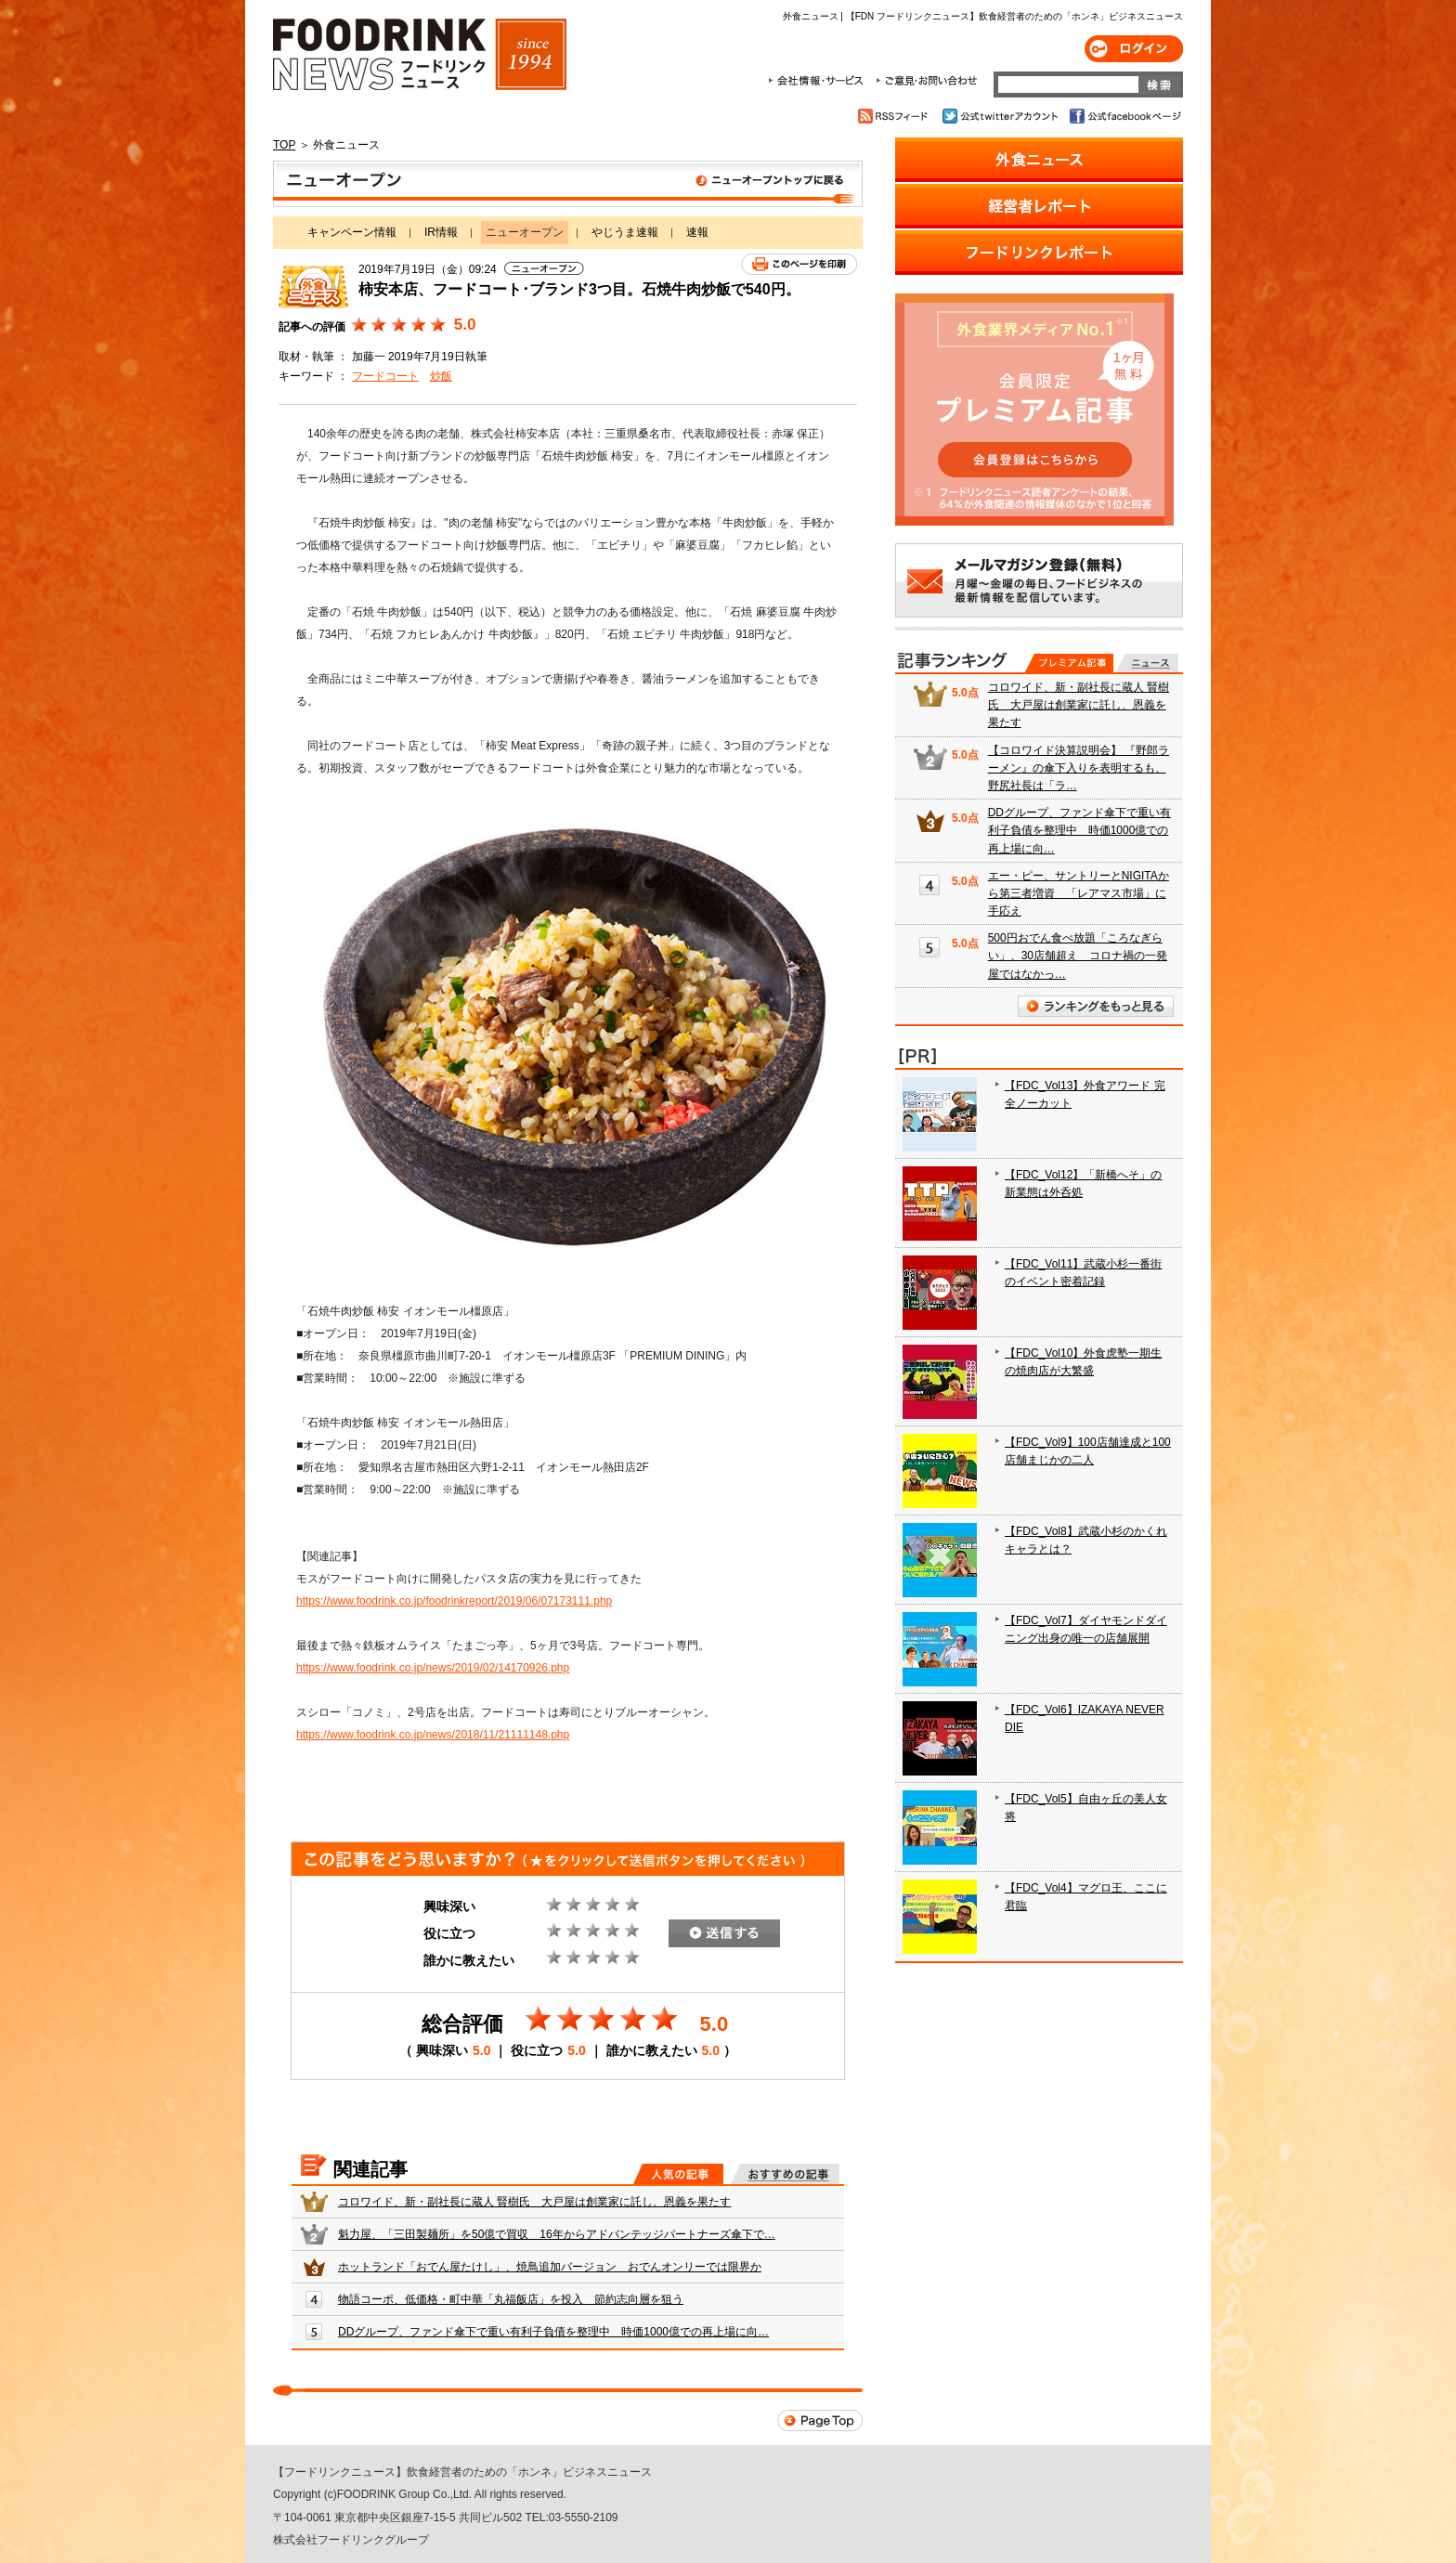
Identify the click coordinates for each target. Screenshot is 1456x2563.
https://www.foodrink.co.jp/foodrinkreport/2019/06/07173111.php (454, 1600)
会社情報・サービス (819, 80)
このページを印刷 (799, 264)
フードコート (385, 376)
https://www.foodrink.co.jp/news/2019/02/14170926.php (432, 1667)
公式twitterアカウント (1001, 116)
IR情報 (441, 232)
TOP (284, 144)
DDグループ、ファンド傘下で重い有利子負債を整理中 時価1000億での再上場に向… (553, 2331)
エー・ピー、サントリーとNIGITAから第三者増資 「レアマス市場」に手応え (1078, 893)
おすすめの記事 (785, 2174)
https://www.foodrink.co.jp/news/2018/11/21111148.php (432, 1734)
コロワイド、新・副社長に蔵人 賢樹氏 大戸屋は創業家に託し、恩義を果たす (534, 2201)
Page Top (820, 2420)
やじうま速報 (625, 232)
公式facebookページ (1124, 116)
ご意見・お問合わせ (926, 80)
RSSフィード (895, 116)
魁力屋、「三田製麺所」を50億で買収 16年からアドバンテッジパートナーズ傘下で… (556, 2234)
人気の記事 (678, 2174)
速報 (697, 232)
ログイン (1134, 48)
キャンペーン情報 (351, 232)
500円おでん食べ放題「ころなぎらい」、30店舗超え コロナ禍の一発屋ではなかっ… (1077, 955)
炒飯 (441, 376)
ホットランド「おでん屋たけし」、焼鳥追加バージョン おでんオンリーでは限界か (549, 2266)
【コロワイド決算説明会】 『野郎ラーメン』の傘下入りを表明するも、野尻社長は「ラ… (1078, 768)
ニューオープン (568, 184)
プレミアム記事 (1069, 663)
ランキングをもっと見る (1096, 1006)
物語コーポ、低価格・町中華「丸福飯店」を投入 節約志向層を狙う (510, 2299)
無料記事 (1147, 663)
